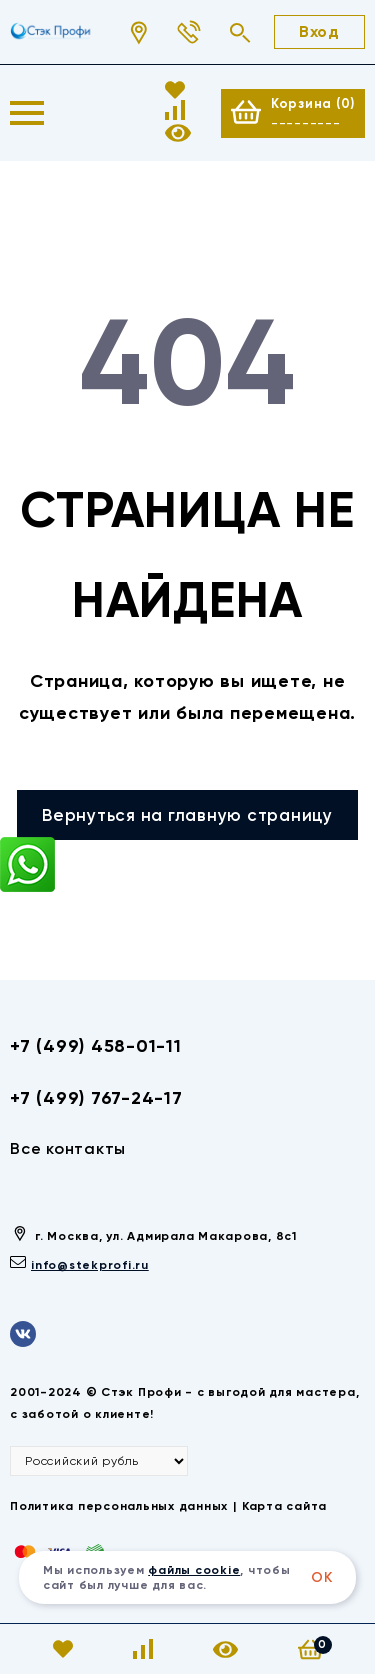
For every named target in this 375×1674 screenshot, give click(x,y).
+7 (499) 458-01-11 (96, 1046)
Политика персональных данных (119, 1506)
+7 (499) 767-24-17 (96, 1098)
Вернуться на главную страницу (187, 815)
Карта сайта (284, 1506)
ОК (322, 1577)
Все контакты (68, 1148)
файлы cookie (194, 1570)
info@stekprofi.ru (90, 1265)
